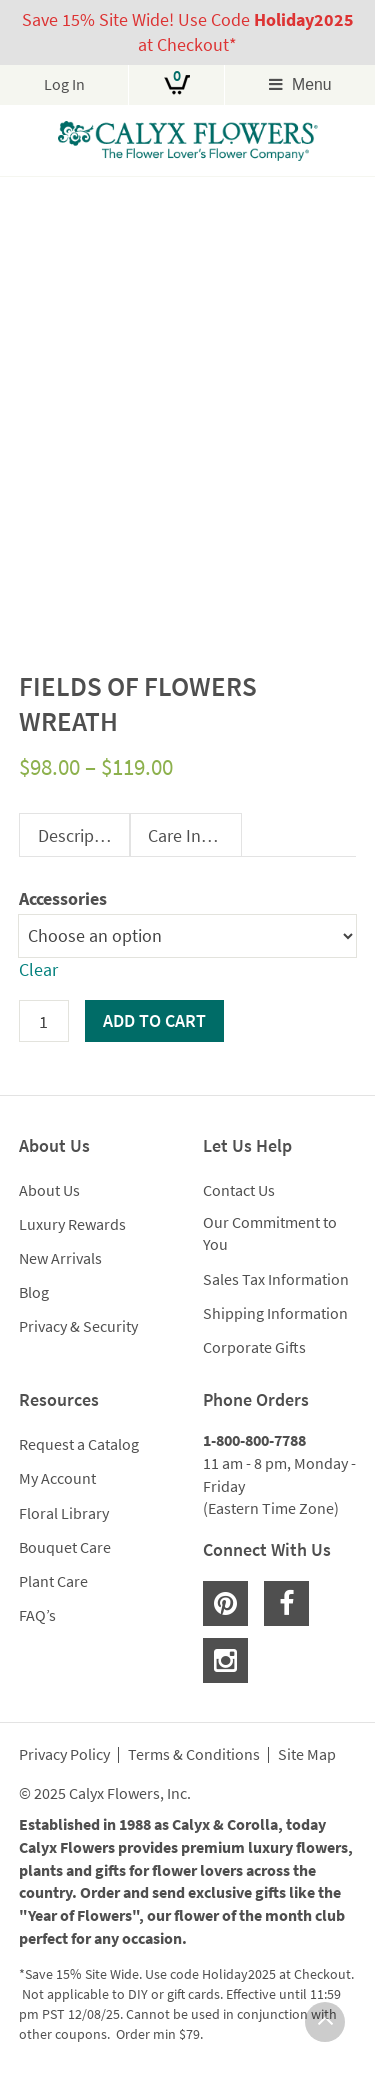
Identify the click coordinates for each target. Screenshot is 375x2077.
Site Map (307, 1755)
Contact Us (239, 1190)
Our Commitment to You (270, 1233)
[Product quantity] (44, 1021)
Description (81, 835)
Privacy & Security (78, 1326)
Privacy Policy (64, 1755)
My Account (57, 1478)
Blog (34, 1292)
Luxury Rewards (72, 1224)
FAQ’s (37, 1615)
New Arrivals (60, 1258)
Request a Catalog (79, 1444)
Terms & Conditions (194, 1755)
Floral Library (64, 1513)
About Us (49, 1190)
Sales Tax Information (276, 1279)
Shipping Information (275, 1313)
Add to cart (154, 1020)
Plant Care (53, 1581)
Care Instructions (194, 835)
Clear (38, 969)
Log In (64, 84)
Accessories (63, 898)
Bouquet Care (65, 1547)
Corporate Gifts (254, 1347)
